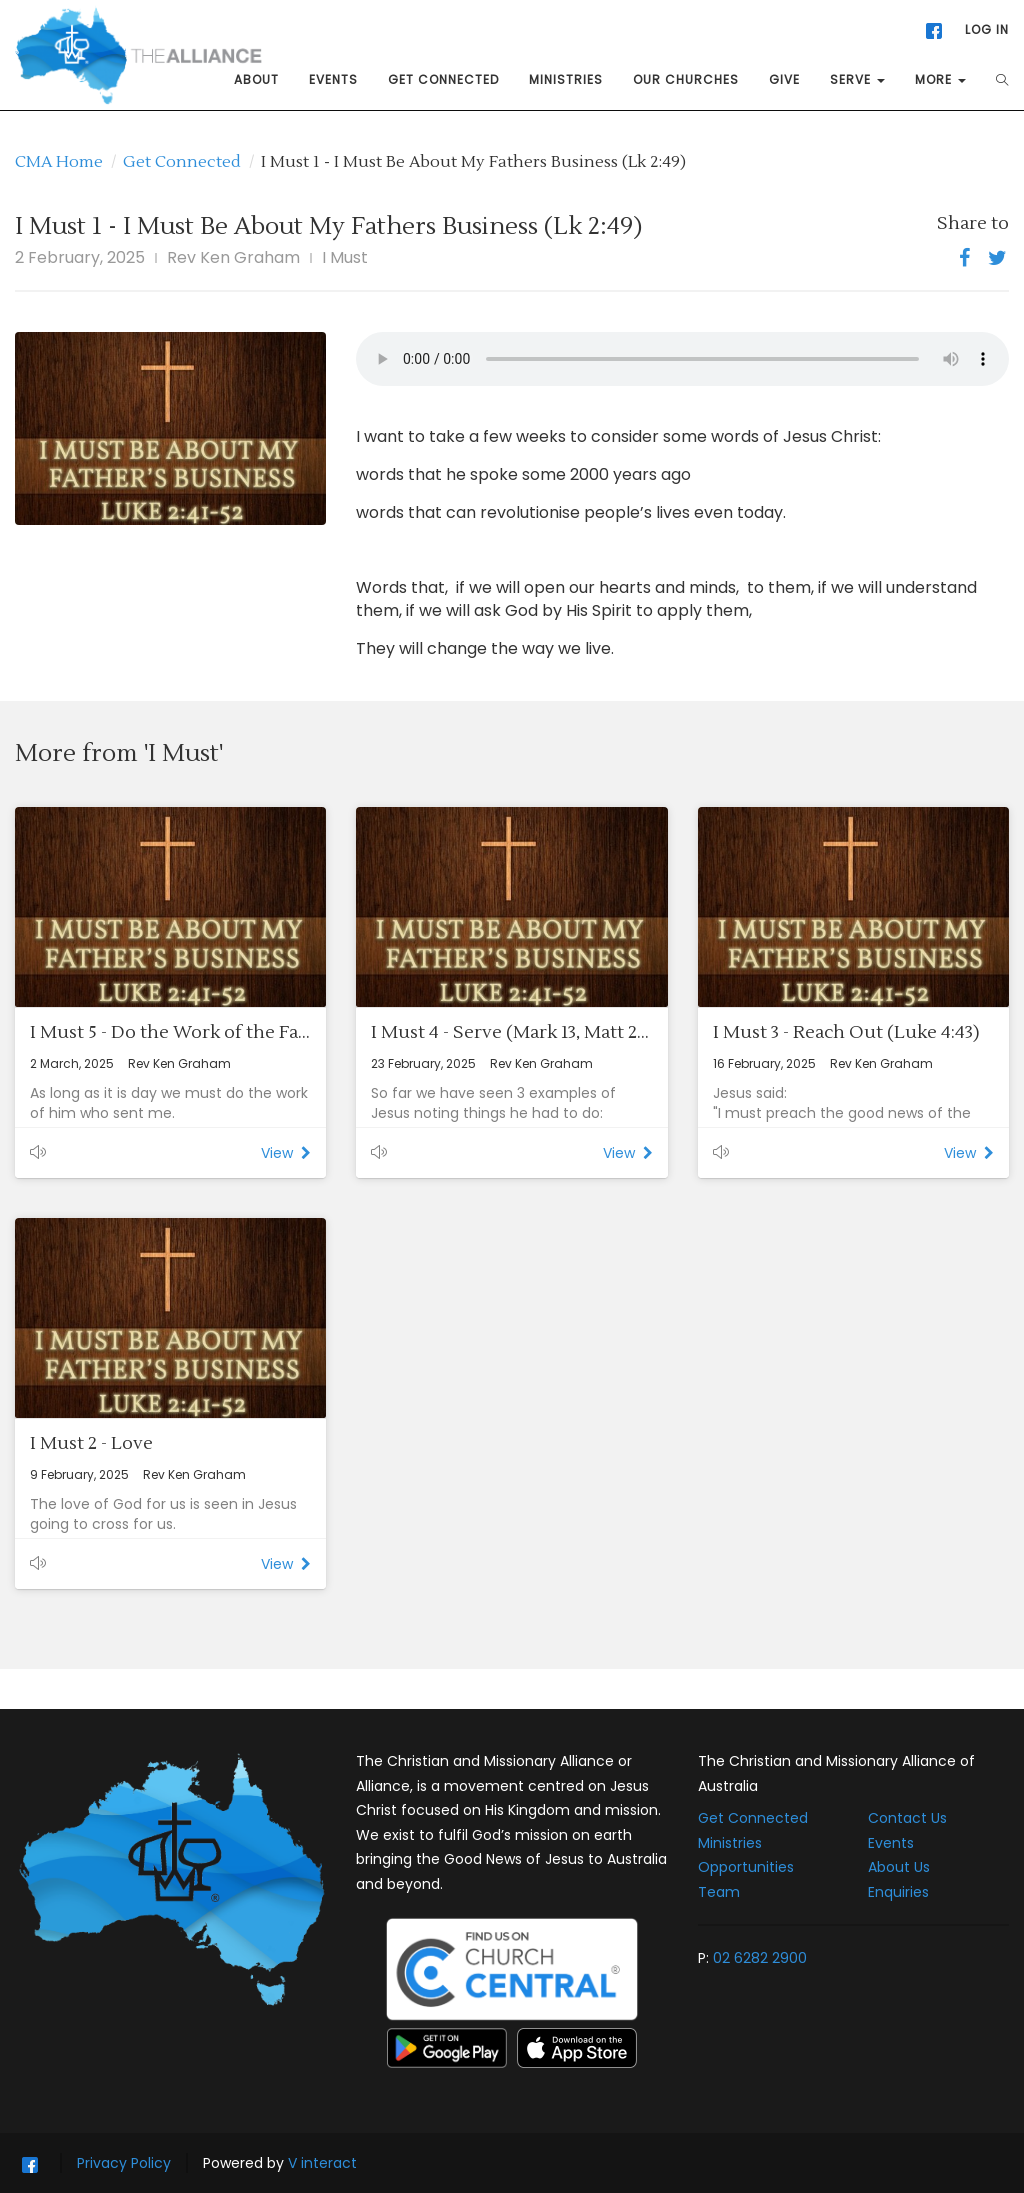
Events (891, 1843)
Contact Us (907, 1818)
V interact (322, 2163)
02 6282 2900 (760, 1958)
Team (719, 1892)
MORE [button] (940, 79)
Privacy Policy (124, 2163)
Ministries (730, 1843)
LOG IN (987, 29)
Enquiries (898, 1892)
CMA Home (59, 162)
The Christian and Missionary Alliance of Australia (836, 1773)
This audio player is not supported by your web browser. (682, 359)
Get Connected (182, 162)
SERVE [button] (857, 79)
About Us (899, 1867)
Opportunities (746, 1867)
